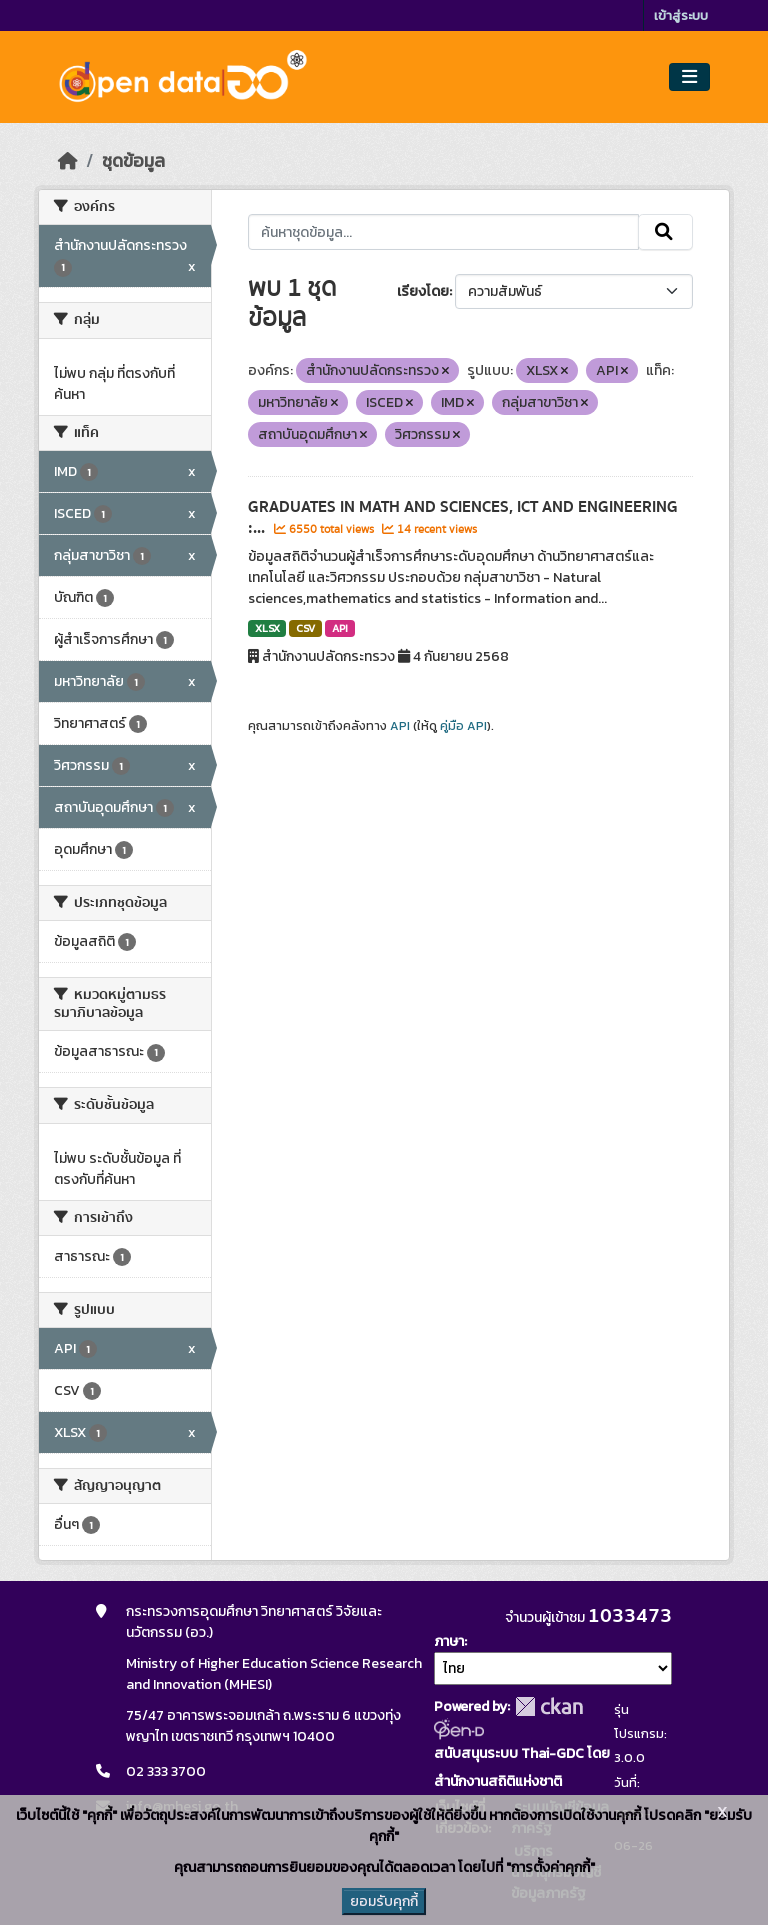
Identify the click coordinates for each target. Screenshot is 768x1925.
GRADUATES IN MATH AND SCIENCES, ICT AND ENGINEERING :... (463, 517)
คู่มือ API (463, 726)
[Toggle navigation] (689, 77)
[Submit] (665, 232)
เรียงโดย (423, 291)
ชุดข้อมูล (133, 161)
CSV (305, 628)
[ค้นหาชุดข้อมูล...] (443, 232)
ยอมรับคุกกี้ (384, 1901)
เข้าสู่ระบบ (681, 15)
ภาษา (449, 1641)
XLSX (267, 628)
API (340, 628)
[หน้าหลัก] (68, 161)
